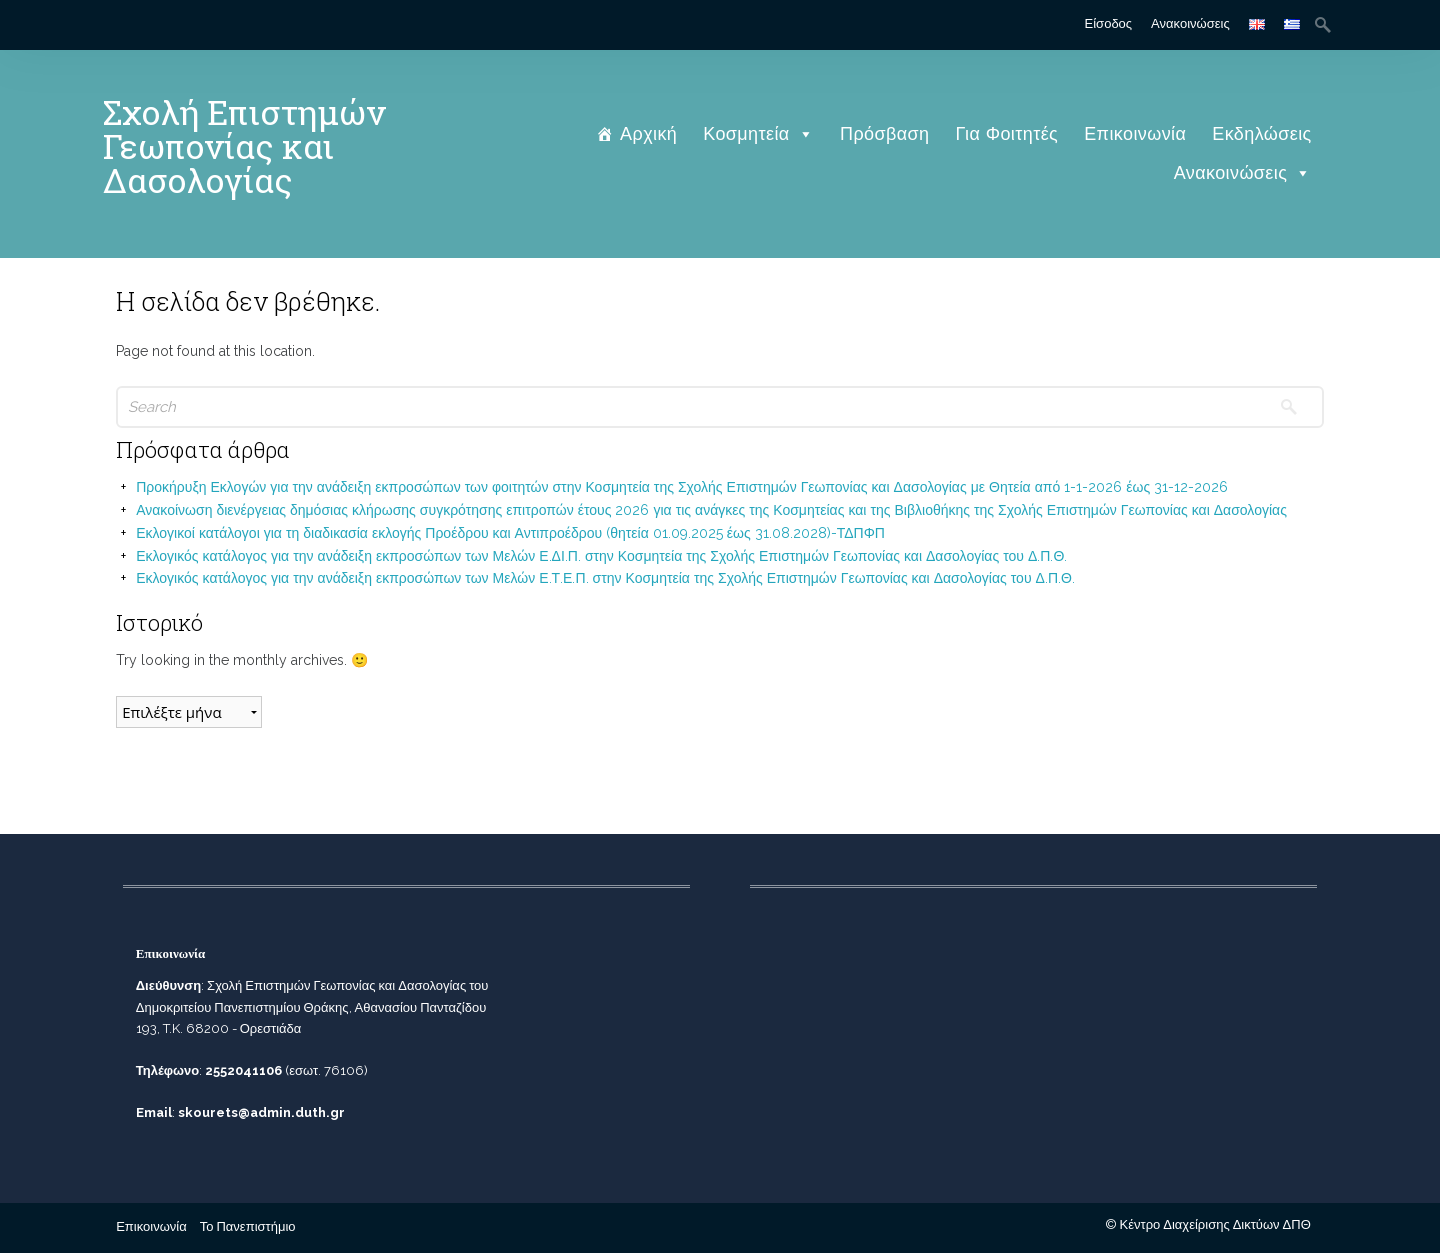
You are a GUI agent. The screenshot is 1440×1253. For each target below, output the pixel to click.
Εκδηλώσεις (1261, 133)
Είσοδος (1109, 23)
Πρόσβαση (884, 133)
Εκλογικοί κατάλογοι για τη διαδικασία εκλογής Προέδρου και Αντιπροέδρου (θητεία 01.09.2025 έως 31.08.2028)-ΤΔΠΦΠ (510, 533)
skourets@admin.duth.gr (261, 1112)
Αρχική (648, 133)
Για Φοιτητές (1007, 133)
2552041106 (243, 1070)
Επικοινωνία (1135, 133)
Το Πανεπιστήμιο (248, 1226)
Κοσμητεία (758, 133)
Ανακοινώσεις (1190, 23)
